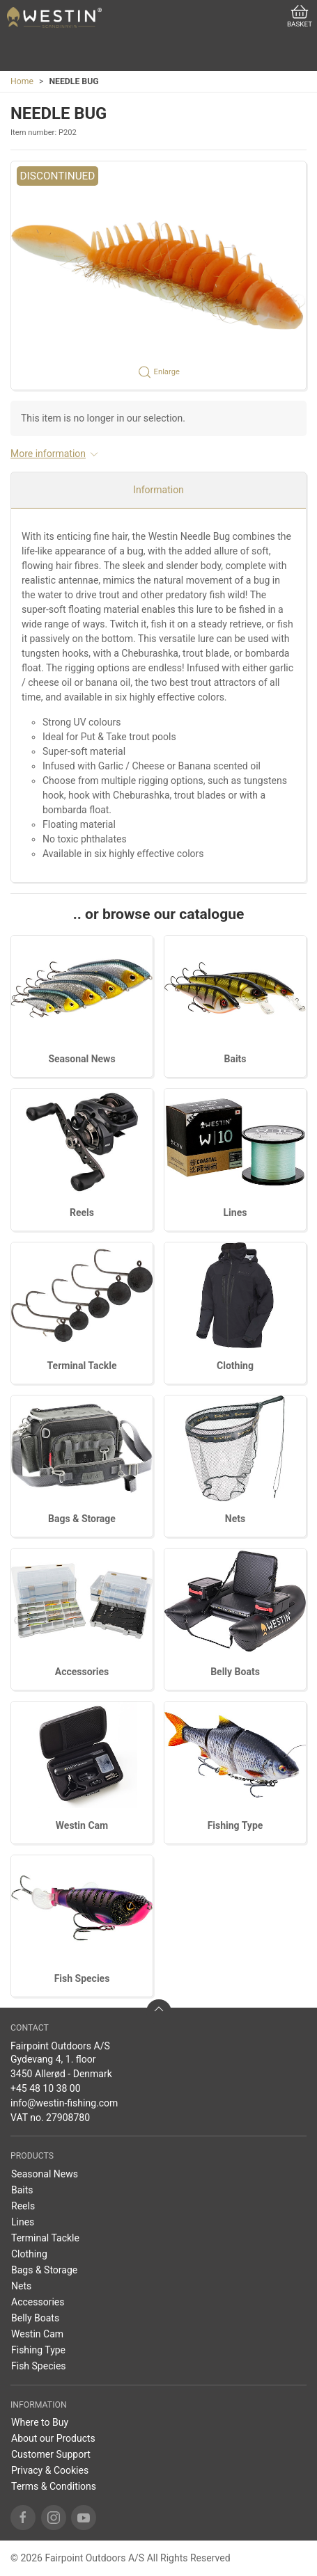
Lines (235, 1212)
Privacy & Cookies (49, 2470)
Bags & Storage (82, 1518)
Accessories (82, 1671)
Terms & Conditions (53, 2486)
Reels (82, 1212)
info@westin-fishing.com (64, 2103)
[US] (54, 17)
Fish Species (82, 1978)
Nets (235, 1518)
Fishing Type (235, 1825)
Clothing (235, 1365)
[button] (158, 275)
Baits (235, 1058)
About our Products (53, 2438)
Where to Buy (39, 2422)
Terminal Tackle (82, 1365)
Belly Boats (235, 1671)
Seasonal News (81, 1058)
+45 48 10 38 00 (45, 2088)
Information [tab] (158, 489)
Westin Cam (82, 1825)
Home (21, 81)
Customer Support (51, 2454)
